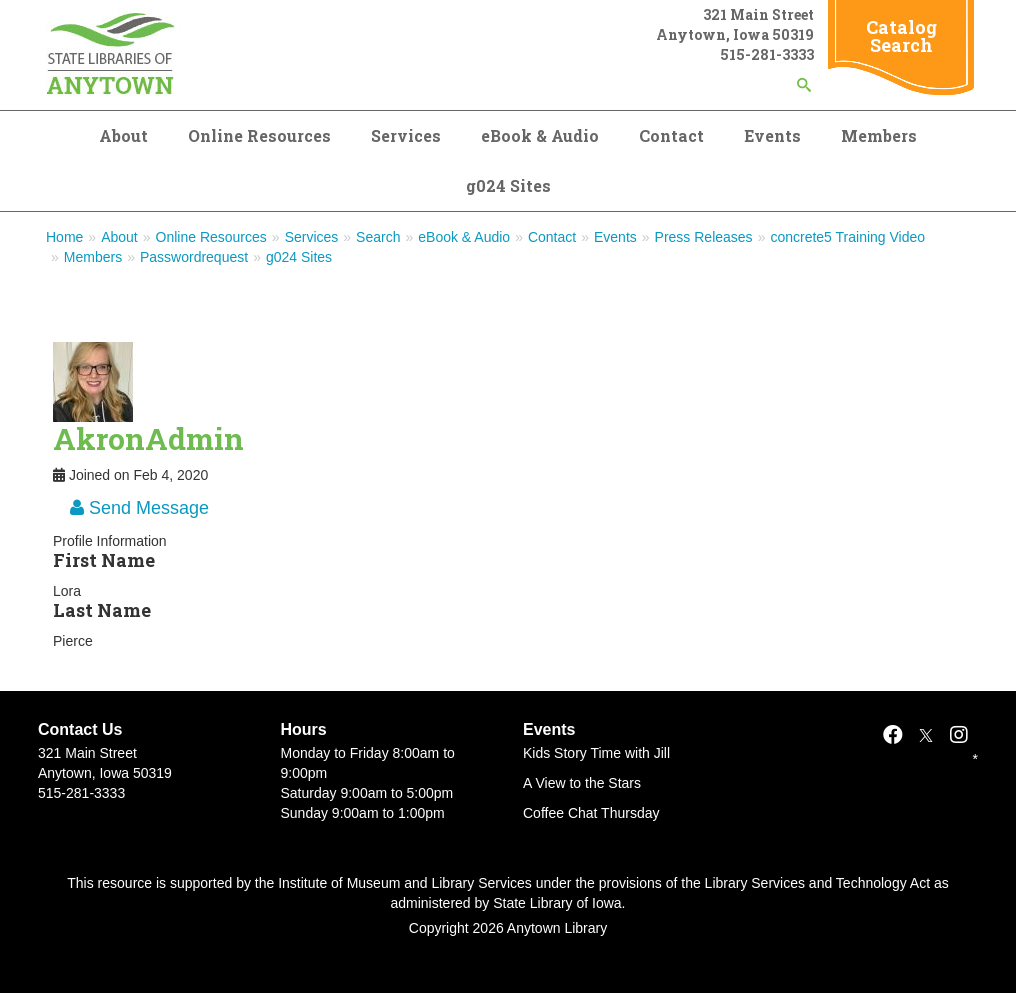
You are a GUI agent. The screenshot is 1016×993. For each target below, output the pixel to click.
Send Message (139, 508)
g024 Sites (508, 185)
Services (406, 135)
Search (378, 237)
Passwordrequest (194, 257)
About (123, 135)
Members (879, 135)
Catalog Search (901, 36)
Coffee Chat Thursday (591, 813)
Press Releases (704, 237)
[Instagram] (959, 735)
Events (772, 135)
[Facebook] (893, 735)
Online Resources (259, 135)
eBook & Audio (540, 135)
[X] (926, 735)
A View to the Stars (582, 783)
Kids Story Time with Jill (596, 753)
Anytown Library (557, 928)
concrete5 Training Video (847, 237)
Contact (671, 135)
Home (64, 237)
